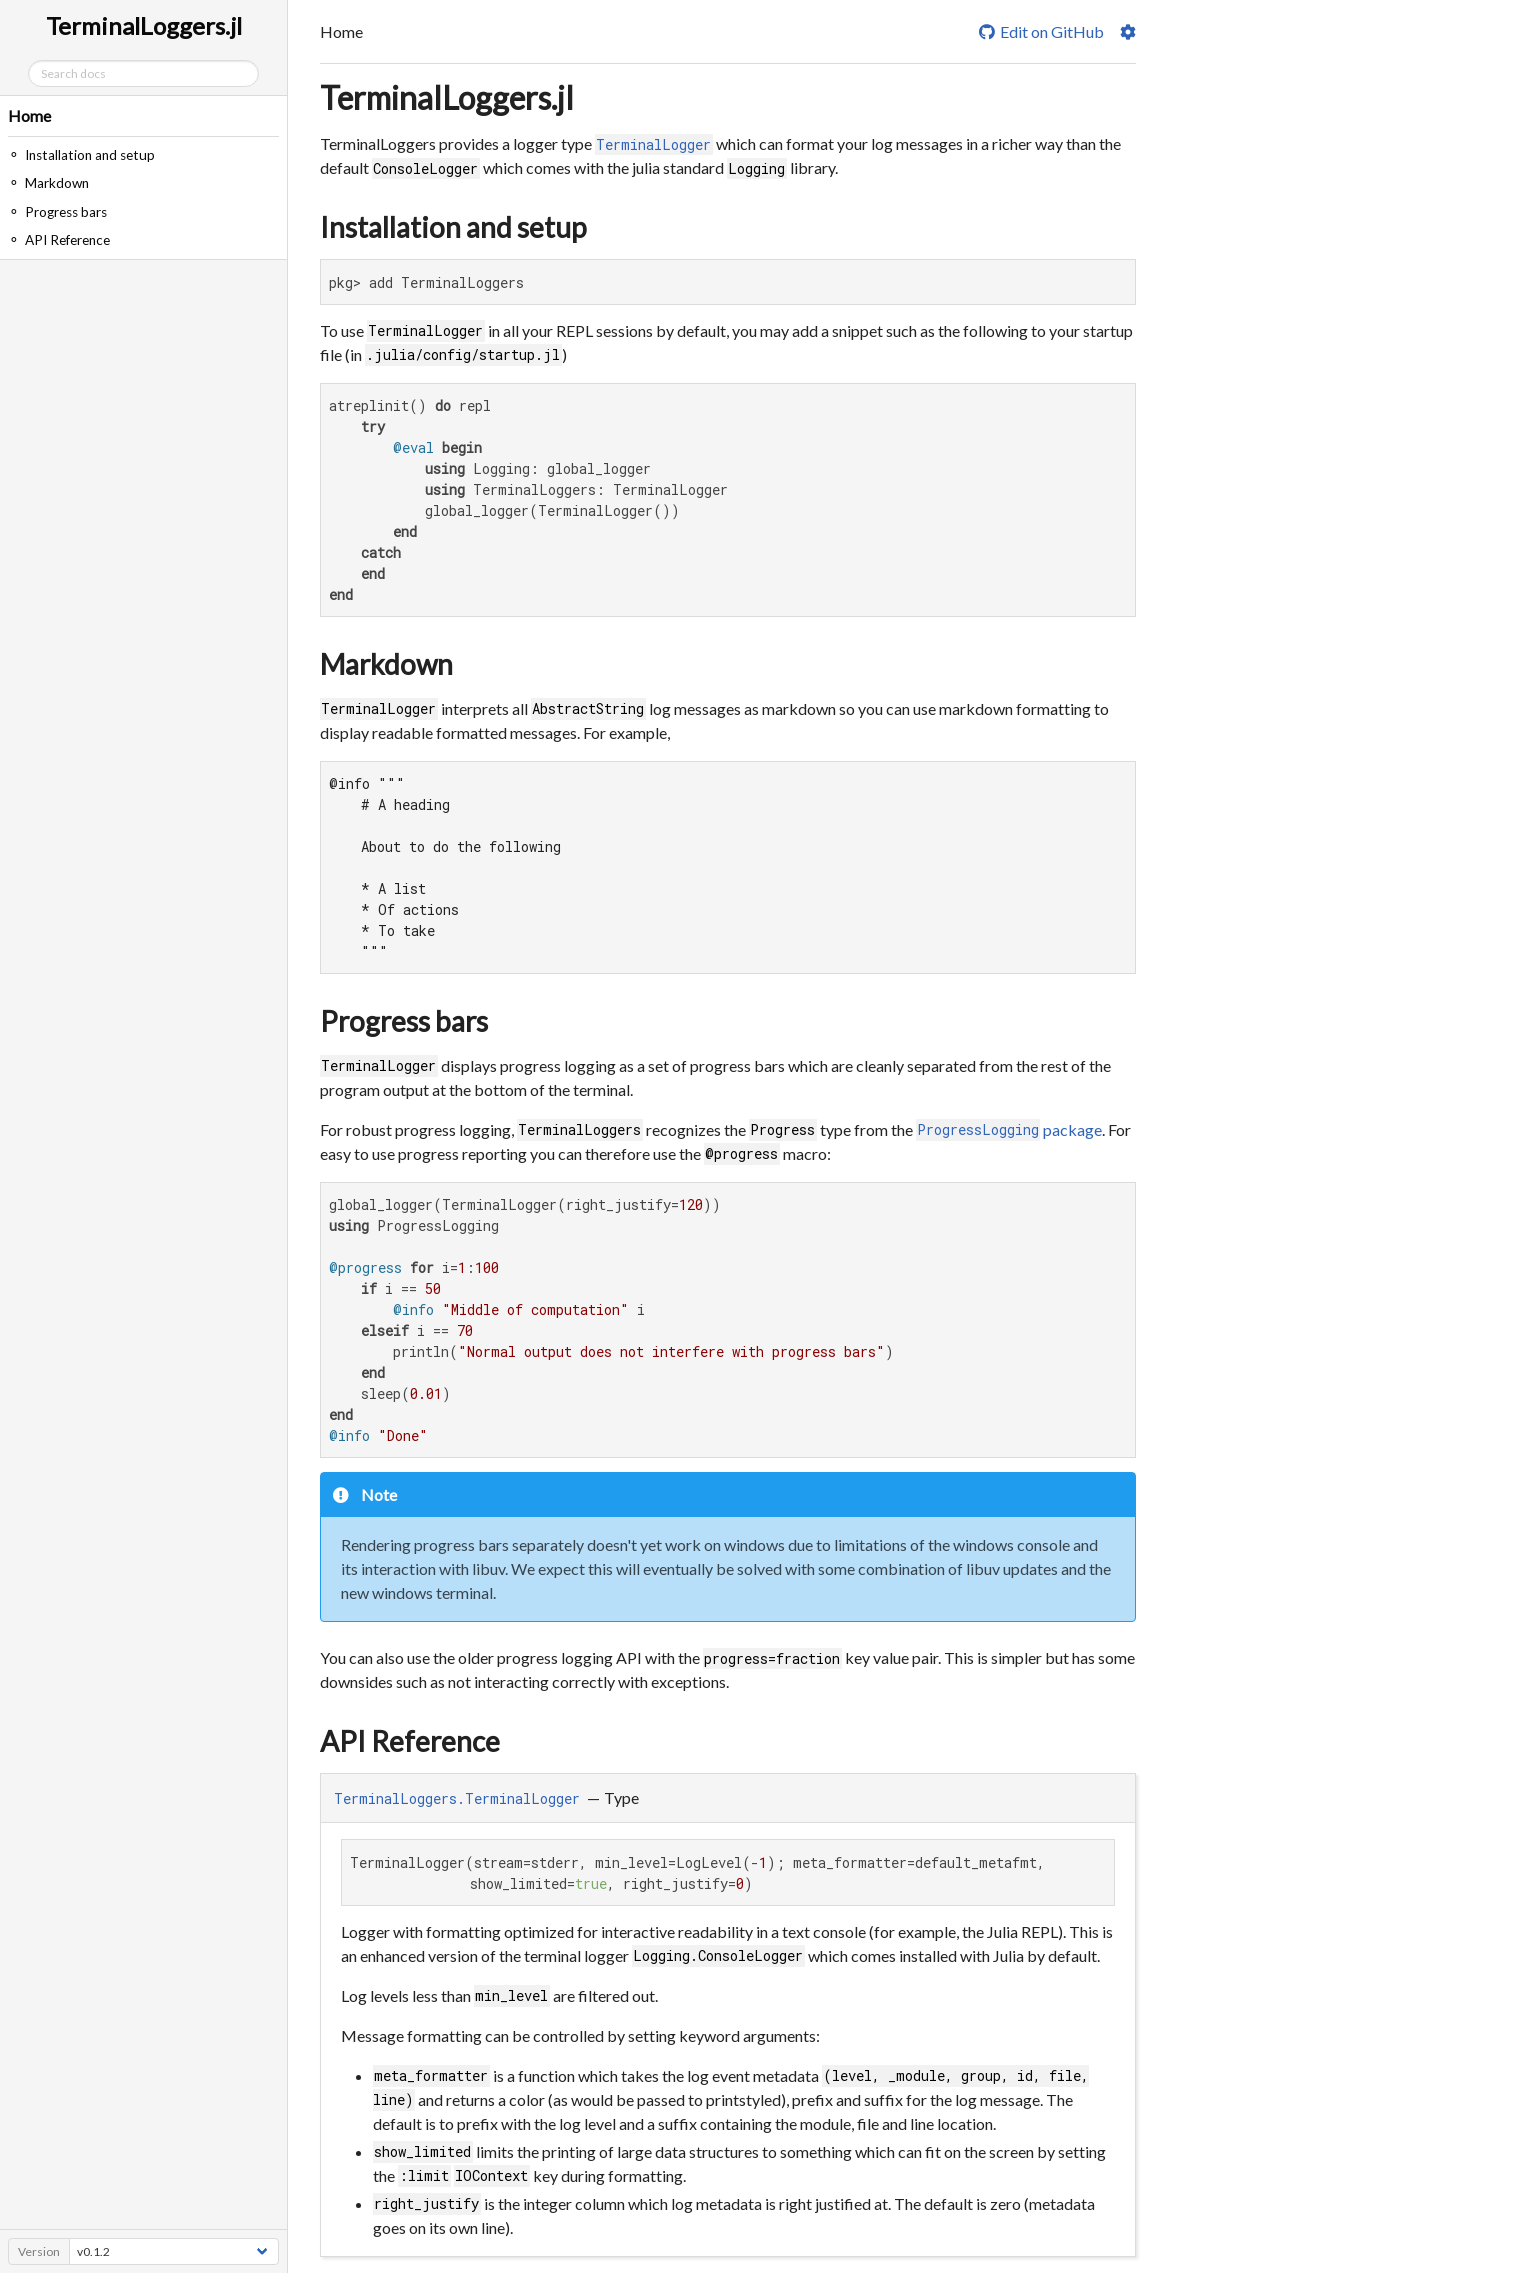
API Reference (410, 1741)
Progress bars (404, 1021)
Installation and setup (453, 227)
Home (29, 115)
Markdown (386, 664)
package (1009, 1129)
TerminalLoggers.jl (447, 97)
